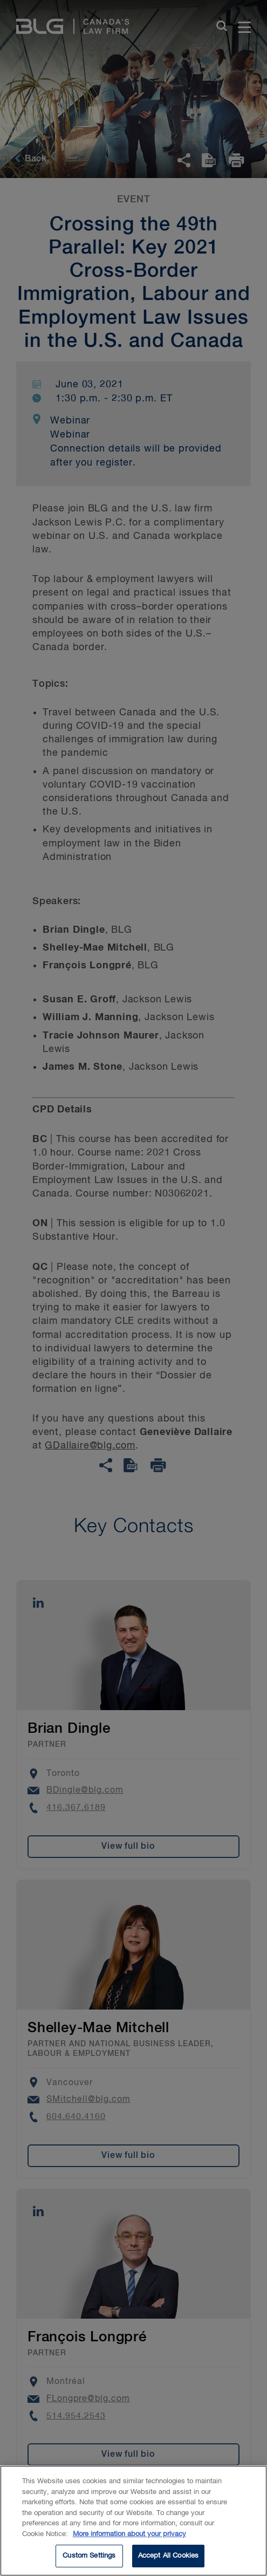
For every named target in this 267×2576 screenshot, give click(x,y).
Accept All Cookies (168, 2560)
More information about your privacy (129, 2537)
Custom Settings (89, 2560)
